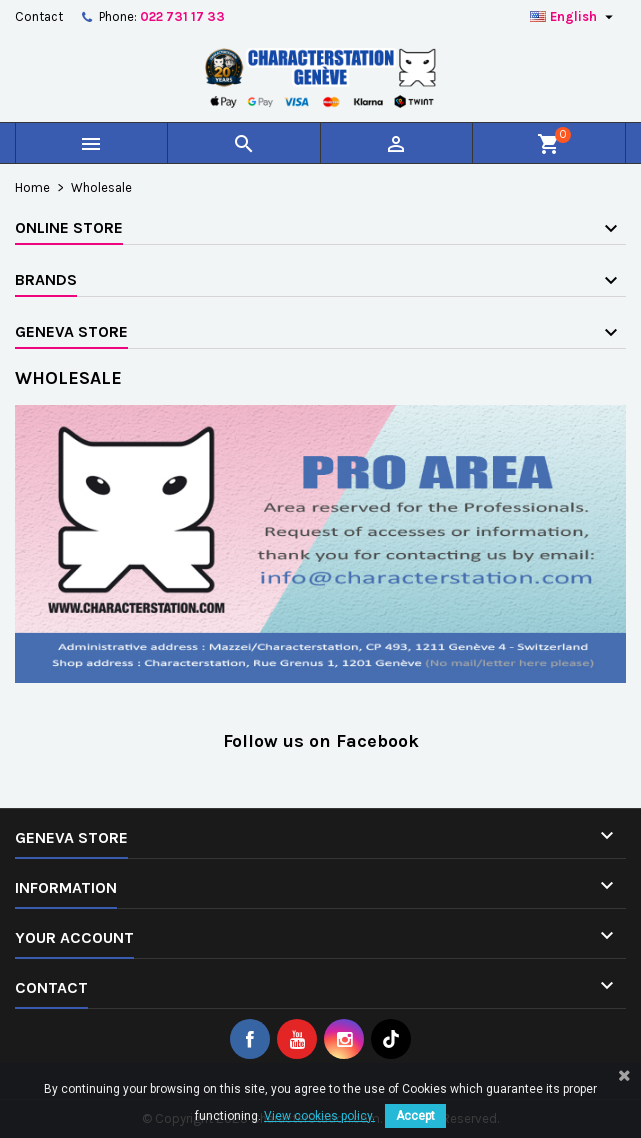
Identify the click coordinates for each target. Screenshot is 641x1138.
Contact (39, 16)
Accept (415, 1116)
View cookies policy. (319, 1116)
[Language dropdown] (574, 17)
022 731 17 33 (182, 16)
